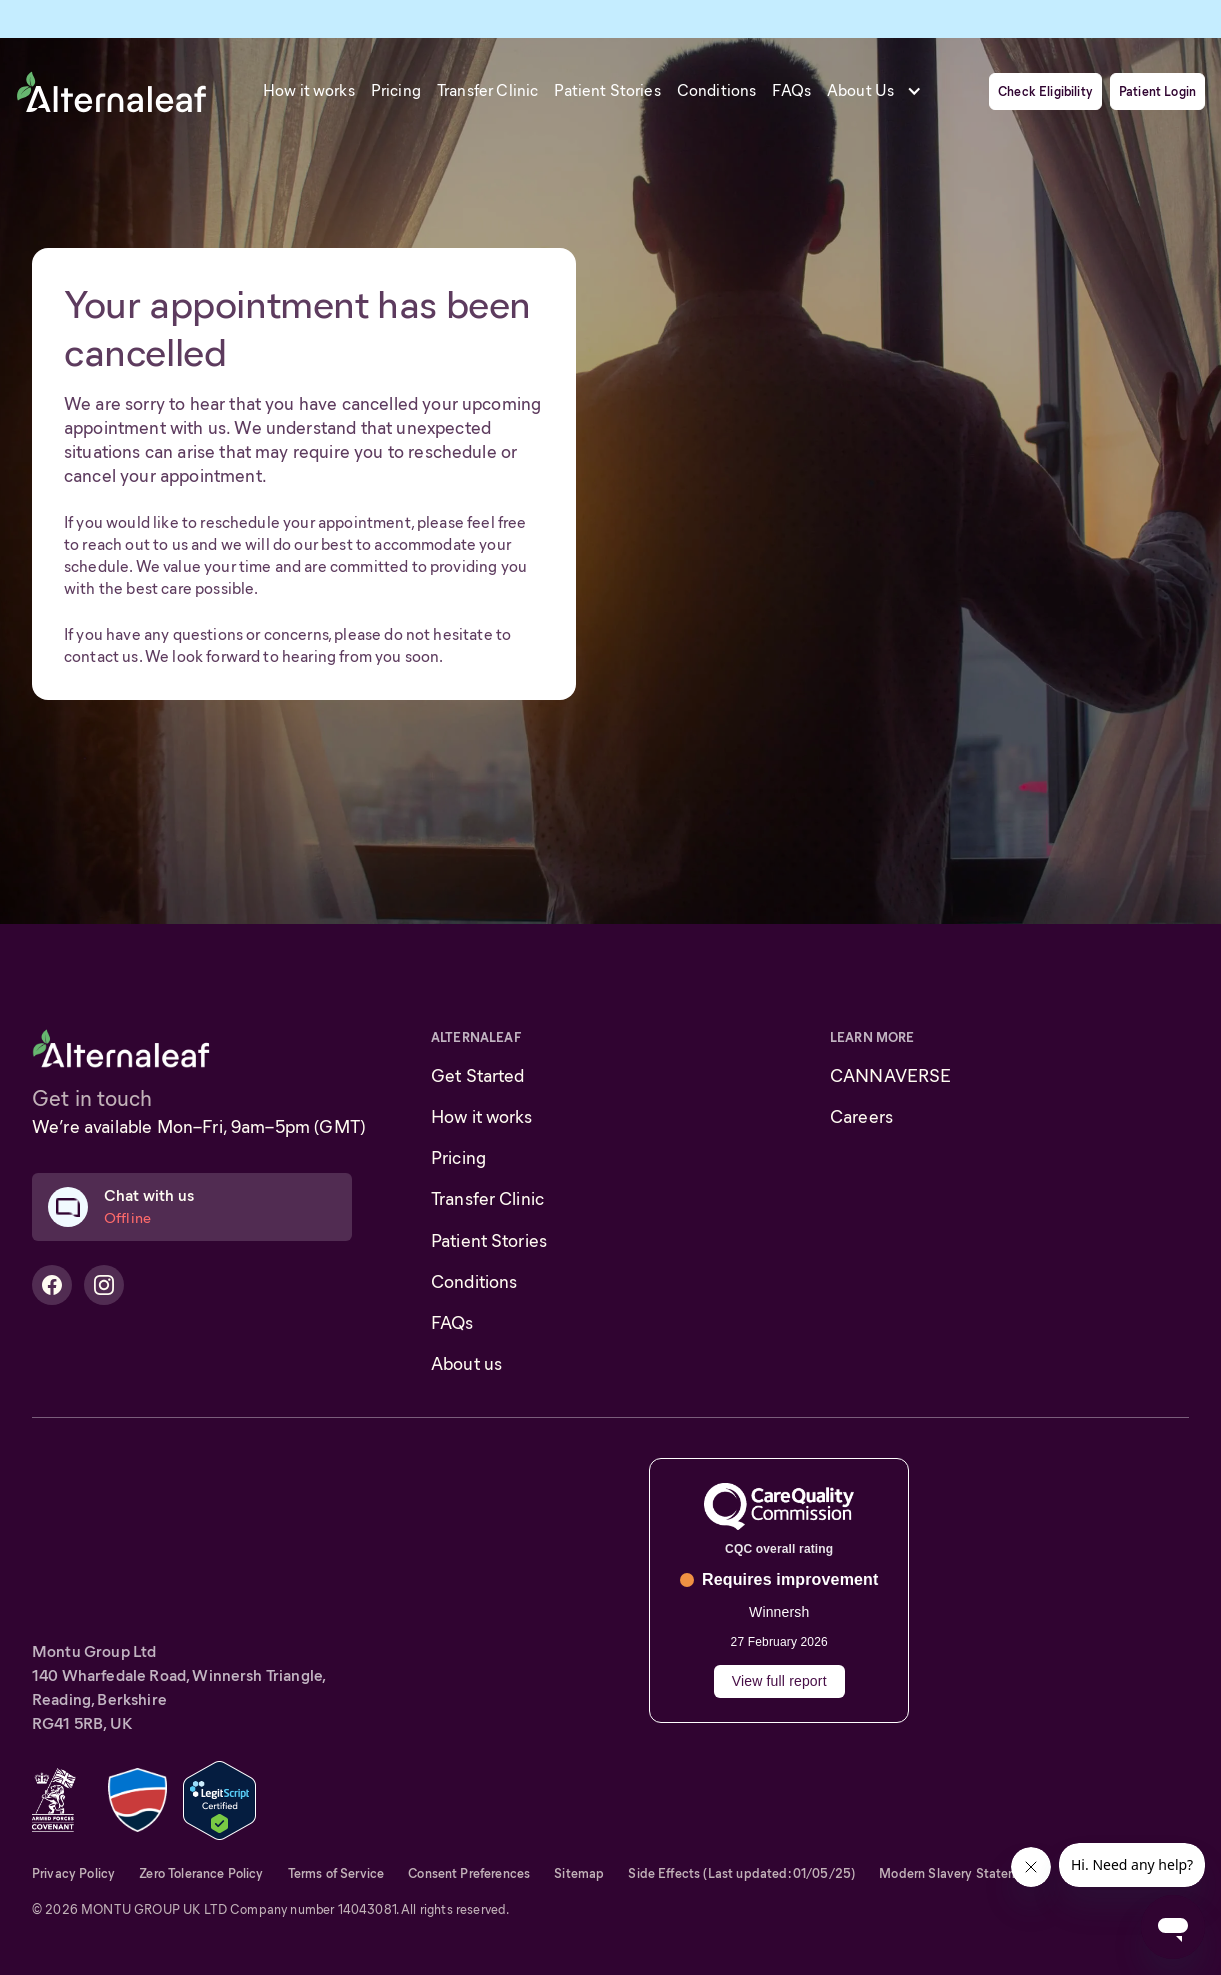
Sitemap (579, 1873)
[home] (112, 91)
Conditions (474, 1282)
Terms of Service (336, 1873)
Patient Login (1157, 91)
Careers (861, 1117)
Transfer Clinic (487, 1199)
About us (466, 1364)
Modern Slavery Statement (959, 1873)
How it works (482, 1117)
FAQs (452, 1323)
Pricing (458, 1158)
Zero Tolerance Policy (201, 1873)
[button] (880, 91)
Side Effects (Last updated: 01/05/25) (741, 1873)
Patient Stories (489, 1241)
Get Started (478, 1076)
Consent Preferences (469, 1873)
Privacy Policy (73, 1873)
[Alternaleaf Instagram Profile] (104, 1285)
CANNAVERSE (890, 1076)
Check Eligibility (1045, 91)
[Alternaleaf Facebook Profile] (52, 1285)
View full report (779, 1681)
